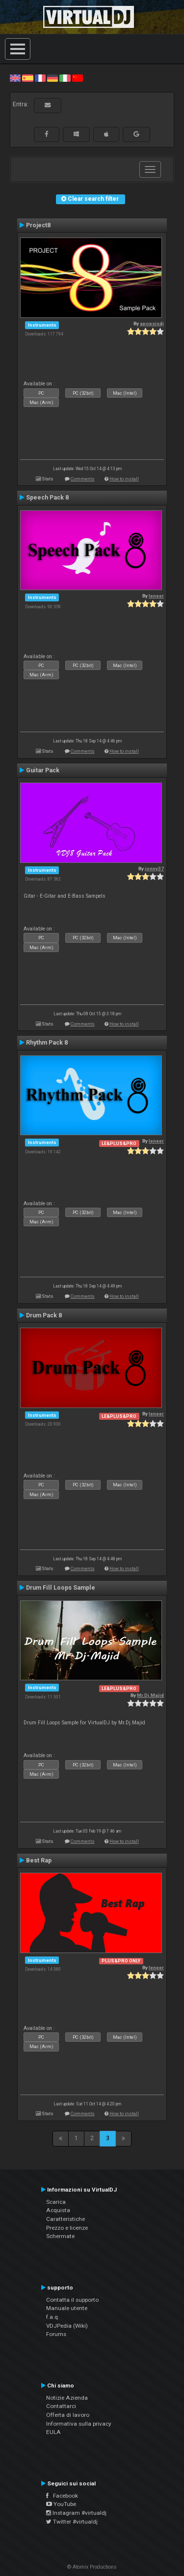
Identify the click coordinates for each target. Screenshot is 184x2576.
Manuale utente (66, 2308)
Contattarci (61, 2406)
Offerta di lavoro (67, 2414)
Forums (56, 2334)
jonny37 (154, 868)
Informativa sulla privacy (78, 2423)
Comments (83, 478)
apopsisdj (152, 323)
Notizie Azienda (67, 2397)
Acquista (58, 2210)
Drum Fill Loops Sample (60, 1587)
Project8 (38, 225)
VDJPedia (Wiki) (67, 2325)
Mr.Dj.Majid (150, 1695)
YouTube (61, 2504)
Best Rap (39, 1860)
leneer (156, 595)
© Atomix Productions (92, 2567)
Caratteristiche (65, 2219)
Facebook (62, 2495)
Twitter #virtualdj (72, 2521)
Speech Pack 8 (47, 497)
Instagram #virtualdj (76, 2512)
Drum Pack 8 (44, 1315)
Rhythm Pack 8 (47, 1042)
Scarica (56, 2201)
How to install (124, 478)
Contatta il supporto (72, 2299)
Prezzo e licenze (67, 2227)
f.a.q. (52, 2317)
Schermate (60, 2236)
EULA (53, 2432)
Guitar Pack (42, 770)
